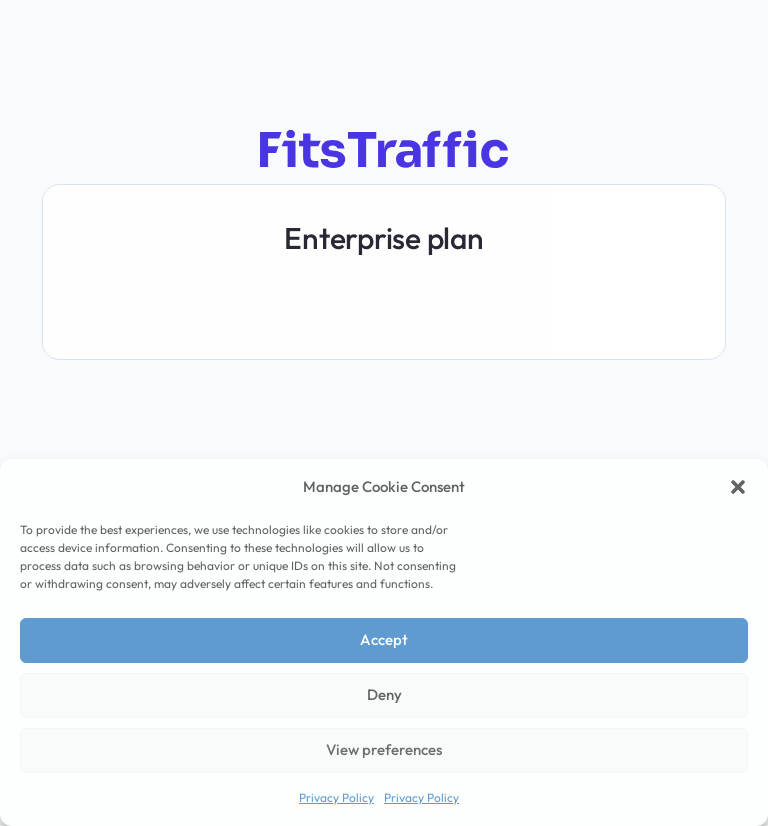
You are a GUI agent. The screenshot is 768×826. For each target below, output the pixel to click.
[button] (738, 487)
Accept (384, 639)
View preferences (384, 749)
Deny (384, 694)
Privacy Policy (336, 797)
